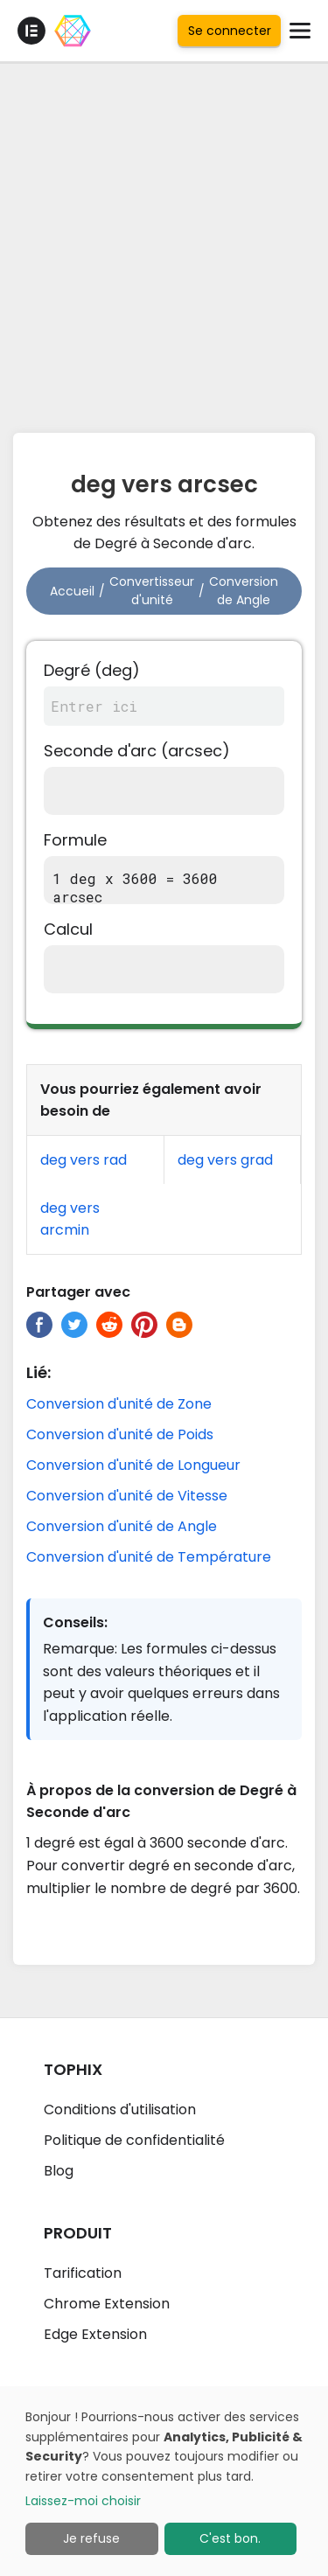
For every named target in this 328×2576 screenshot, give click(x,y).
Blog (58, 2171)
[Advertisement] (164, 243)
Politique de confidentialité (134, 2140)
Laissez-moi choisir (83, 2501)
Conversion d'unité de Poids (119, 1434)
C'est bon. (230, 2538)
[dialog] (164, 2481)
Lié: (38, 1372)
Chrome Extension (107, 2304)
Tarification (83, 2273)
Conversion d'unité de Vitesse (126, 1496)
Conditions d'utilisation (120, 2109)
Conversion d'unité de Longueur (133, 1465)
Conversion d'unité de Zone (119, 1404)
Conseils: (75, 1622)
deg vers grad (225, 1160)
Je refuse (91, 2538)
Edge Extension (95, 2334)
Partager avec (78, 1292)
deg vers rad (83, 1160)
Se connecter (229, 30)
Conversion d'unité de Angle (121, 1526)
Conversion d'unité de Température (148, 1557)
